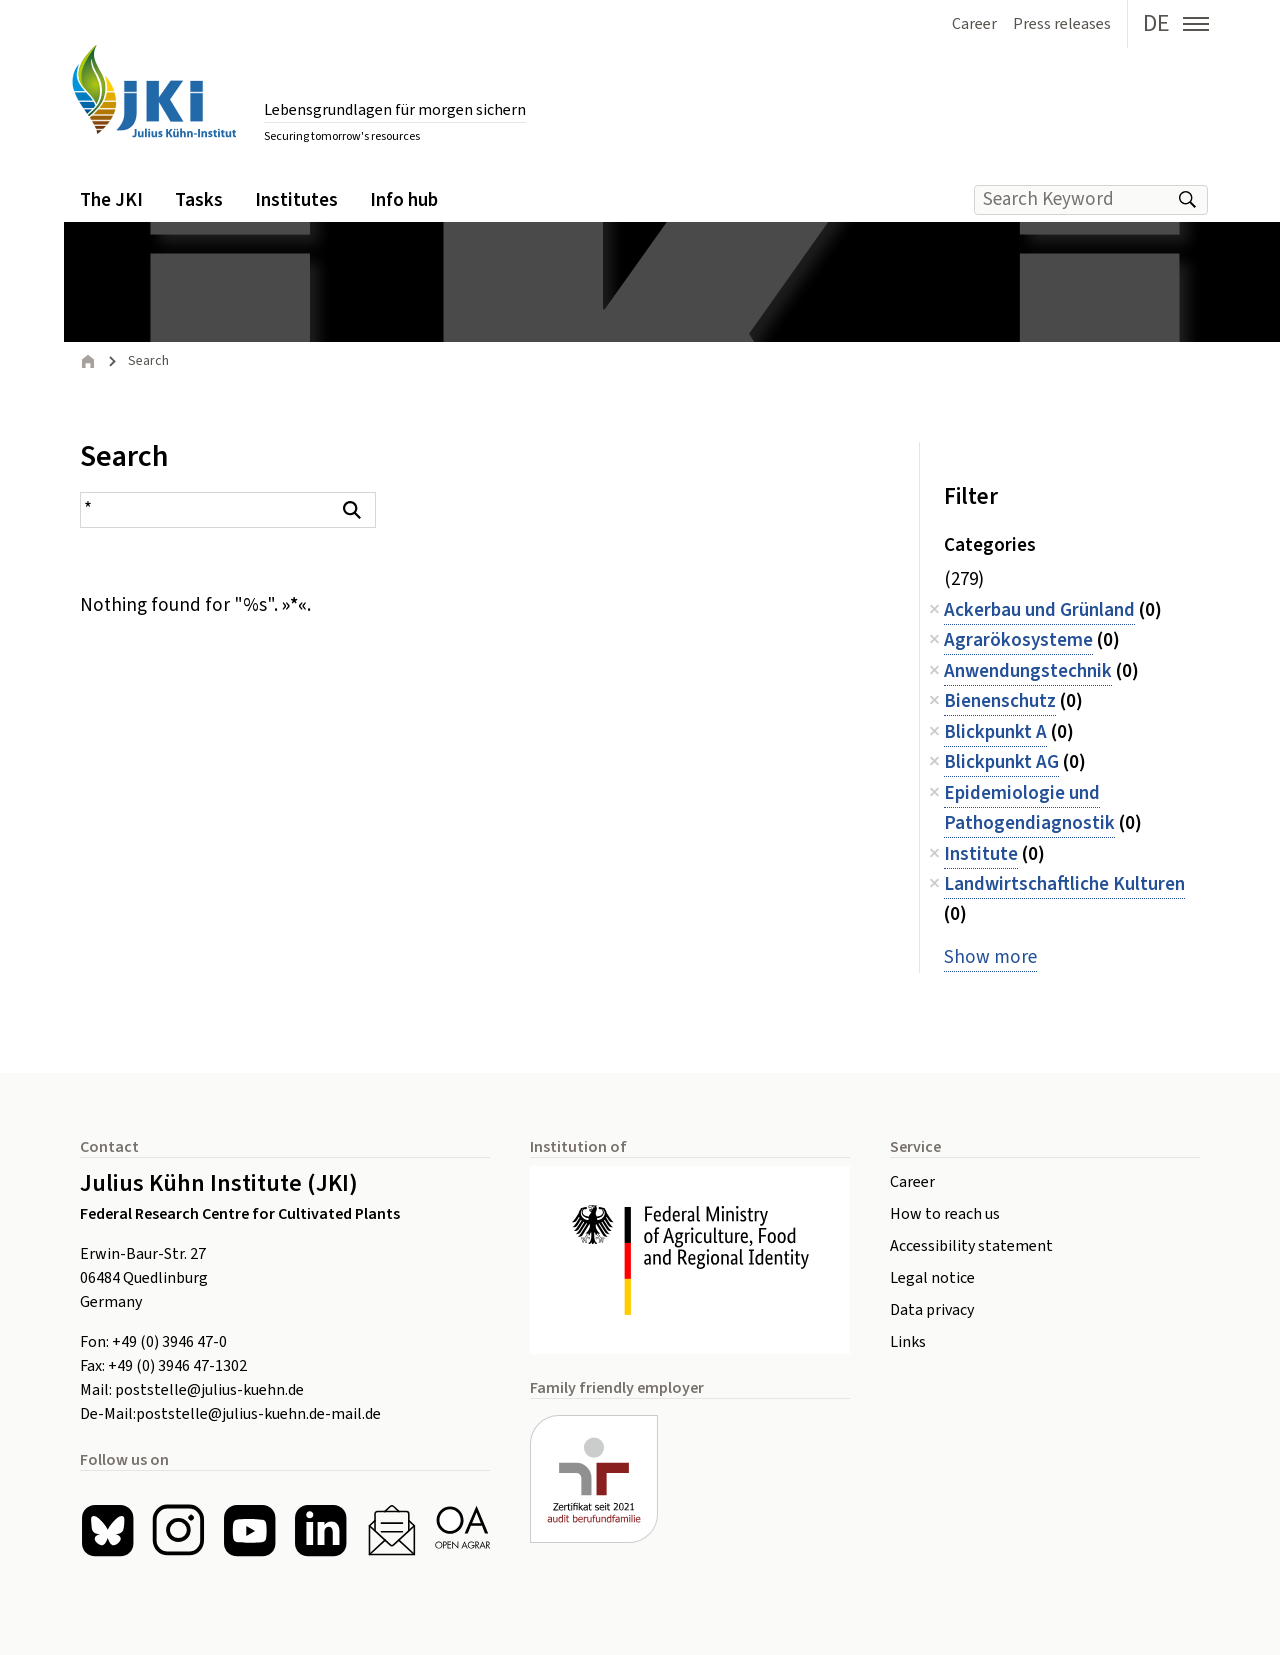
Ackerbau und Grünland (1039, 610)
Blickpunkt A (995, 732)
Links (908, 1342)
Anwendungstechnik (1028, 671)
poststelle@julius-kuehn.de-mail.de (258, 1414)
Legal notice (932, 1278)
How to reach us (945, 1214)
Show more (990, 957)
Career (912, 1182)
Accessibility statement (971, 1246)
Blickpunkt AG (1001, 762)
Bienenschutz (1000, 701)
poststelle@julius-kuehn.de (209, 1390)
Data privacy (932, 1310)
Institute (981, 854)
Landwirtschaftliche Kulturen (1064, 884)
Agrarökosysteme (1018, 640)
